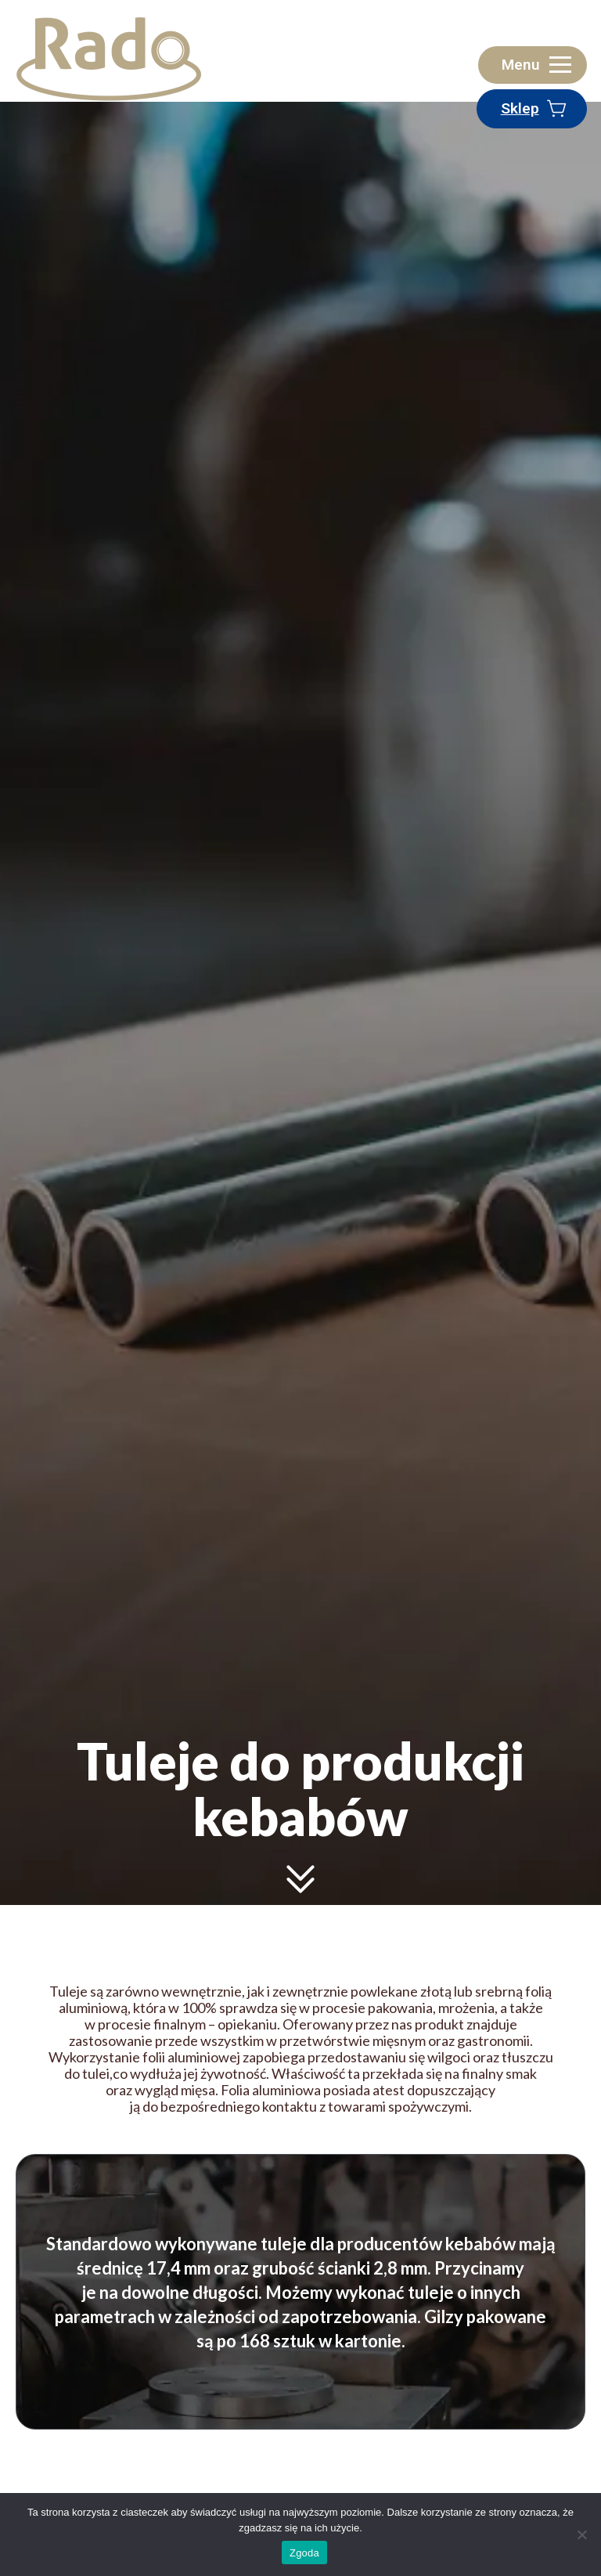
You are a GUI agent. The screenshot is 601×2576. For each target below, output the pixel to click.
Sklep (520, 108)
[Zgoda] (581, 2534)
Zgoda (304, 2553)
